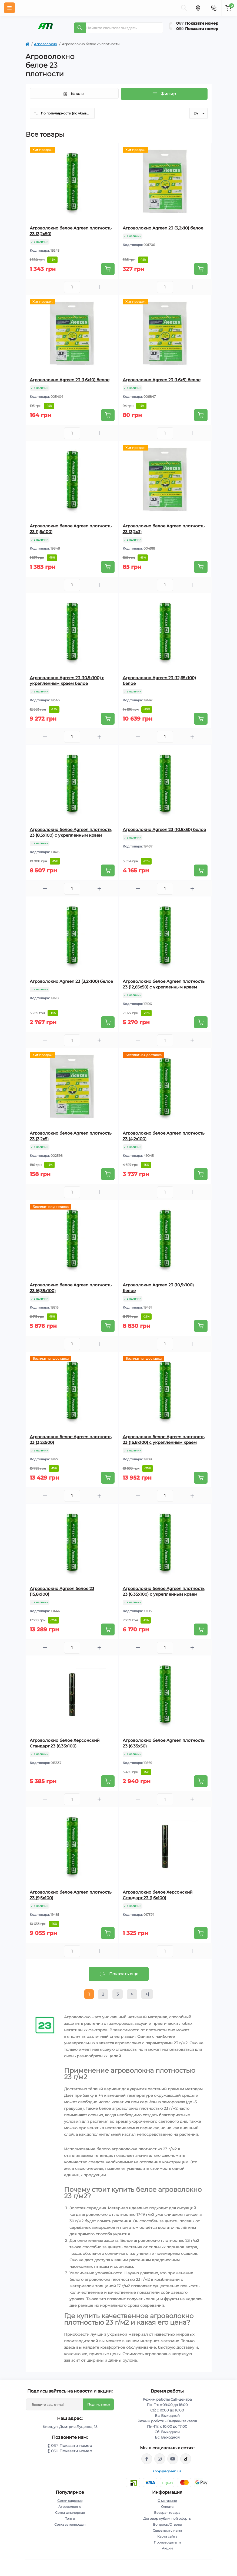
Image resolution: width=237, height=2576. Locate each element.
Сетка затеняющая (69, 2524)
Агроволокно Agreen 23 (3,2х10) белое (163, 228)
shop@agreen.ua (167, 2471)
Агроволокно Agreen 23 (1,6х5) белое (162, 379)
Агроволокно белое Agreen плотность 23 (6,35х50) (164, 1743)
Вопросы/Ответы (167, 2524)
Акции (167, 2548)
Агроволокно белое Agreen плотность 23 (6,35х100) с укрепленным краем (164, 1591)
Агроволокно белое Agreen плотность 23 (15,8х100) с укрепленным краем (164, 1439)
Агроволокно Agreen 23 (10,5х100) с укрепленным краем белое (67, 680)
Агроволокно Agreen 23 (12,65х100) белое (159, 680)
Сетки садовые (69, 2501)
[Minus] (45, 287)
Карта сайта (167, 2536)
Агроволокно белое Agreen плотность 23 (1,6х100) (71, 528)
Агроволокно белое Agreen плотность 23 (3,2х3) (164, 528)
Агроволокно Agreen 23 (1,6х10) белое (69, 379)
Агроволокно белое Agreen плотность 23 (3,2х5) (71, 1136)
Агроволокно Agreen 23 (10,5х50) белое (164, 829)
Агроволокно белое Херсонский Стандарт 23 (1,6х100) (157, 1895)
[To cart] (108, 269)
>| (147, 1994)
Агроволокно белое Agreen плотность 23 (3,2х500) (71, 1439)
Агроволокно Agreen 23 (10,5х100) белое (158, 1287)
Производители (167, 2542)
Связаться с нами (167, 2530)
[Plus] (99, 287)
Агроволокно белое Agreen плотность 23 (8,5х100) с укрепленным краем (71, 832)
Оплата (167, 2507)
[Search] (80, 27)
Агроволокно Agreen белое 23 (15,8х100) (62, 1591)
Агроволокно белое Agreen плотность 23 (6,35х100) (71, 1287)
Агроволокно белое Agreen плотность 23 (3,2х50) (71, 230)
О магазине (167, 2501)
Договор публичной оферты (167, 2518)
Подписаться (98, 2404)
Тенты (70, 2518)
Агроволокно (45, 44)
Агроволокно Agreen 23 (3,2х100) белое (71, 981)
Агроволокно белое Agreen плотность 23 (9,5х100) (71, 1895)
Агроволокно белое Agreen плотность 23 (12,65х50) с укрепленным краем (164, 984)
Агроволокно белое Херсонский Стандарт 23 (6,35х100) (64, 1743)
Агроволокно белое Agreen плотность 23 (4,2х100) (164, 1136)
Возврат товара (167, 2513)
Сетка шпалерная (70, 2513)
